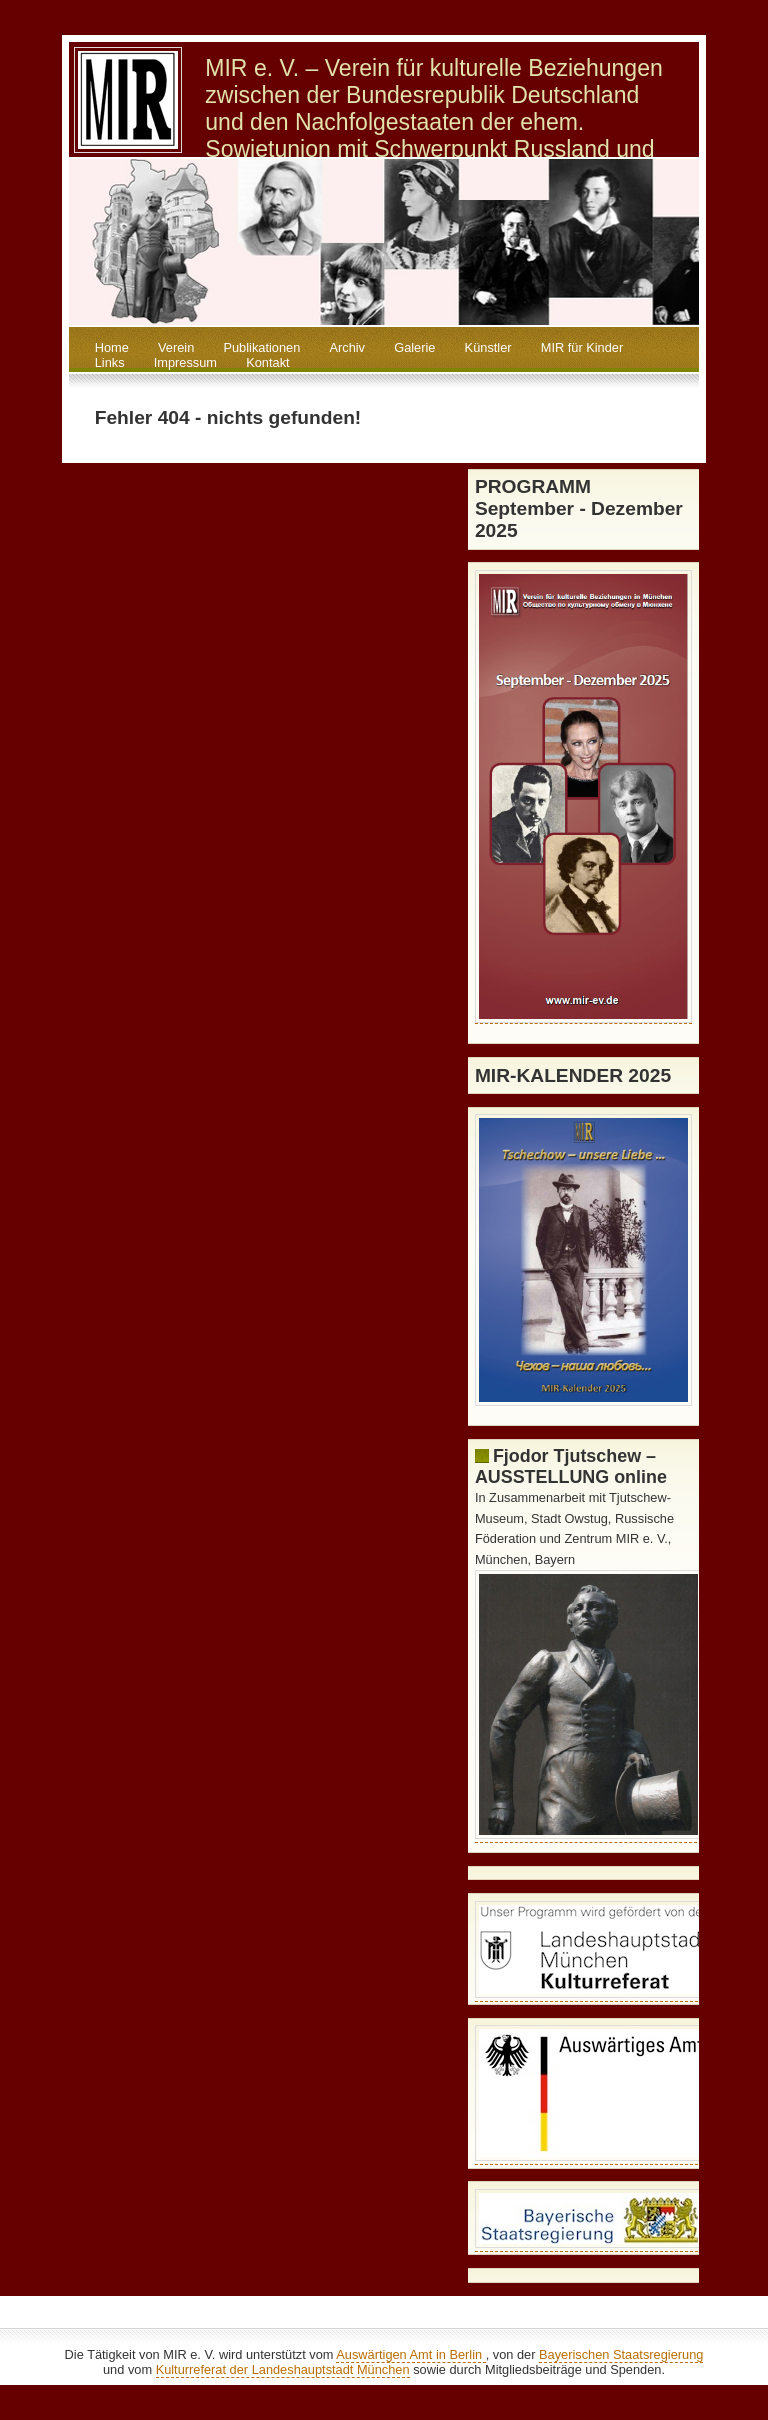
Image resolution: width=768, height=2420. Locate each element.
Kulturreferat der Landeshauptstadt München (283, 2369)
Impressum (185, 362)
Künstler (488, 347)
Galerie (414, 347)
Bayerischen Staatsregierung (621, 2354)
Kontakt (267, 362)
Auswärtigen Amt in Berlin (410, 2354)
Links (110, 362)
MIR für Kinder (582, 347)
